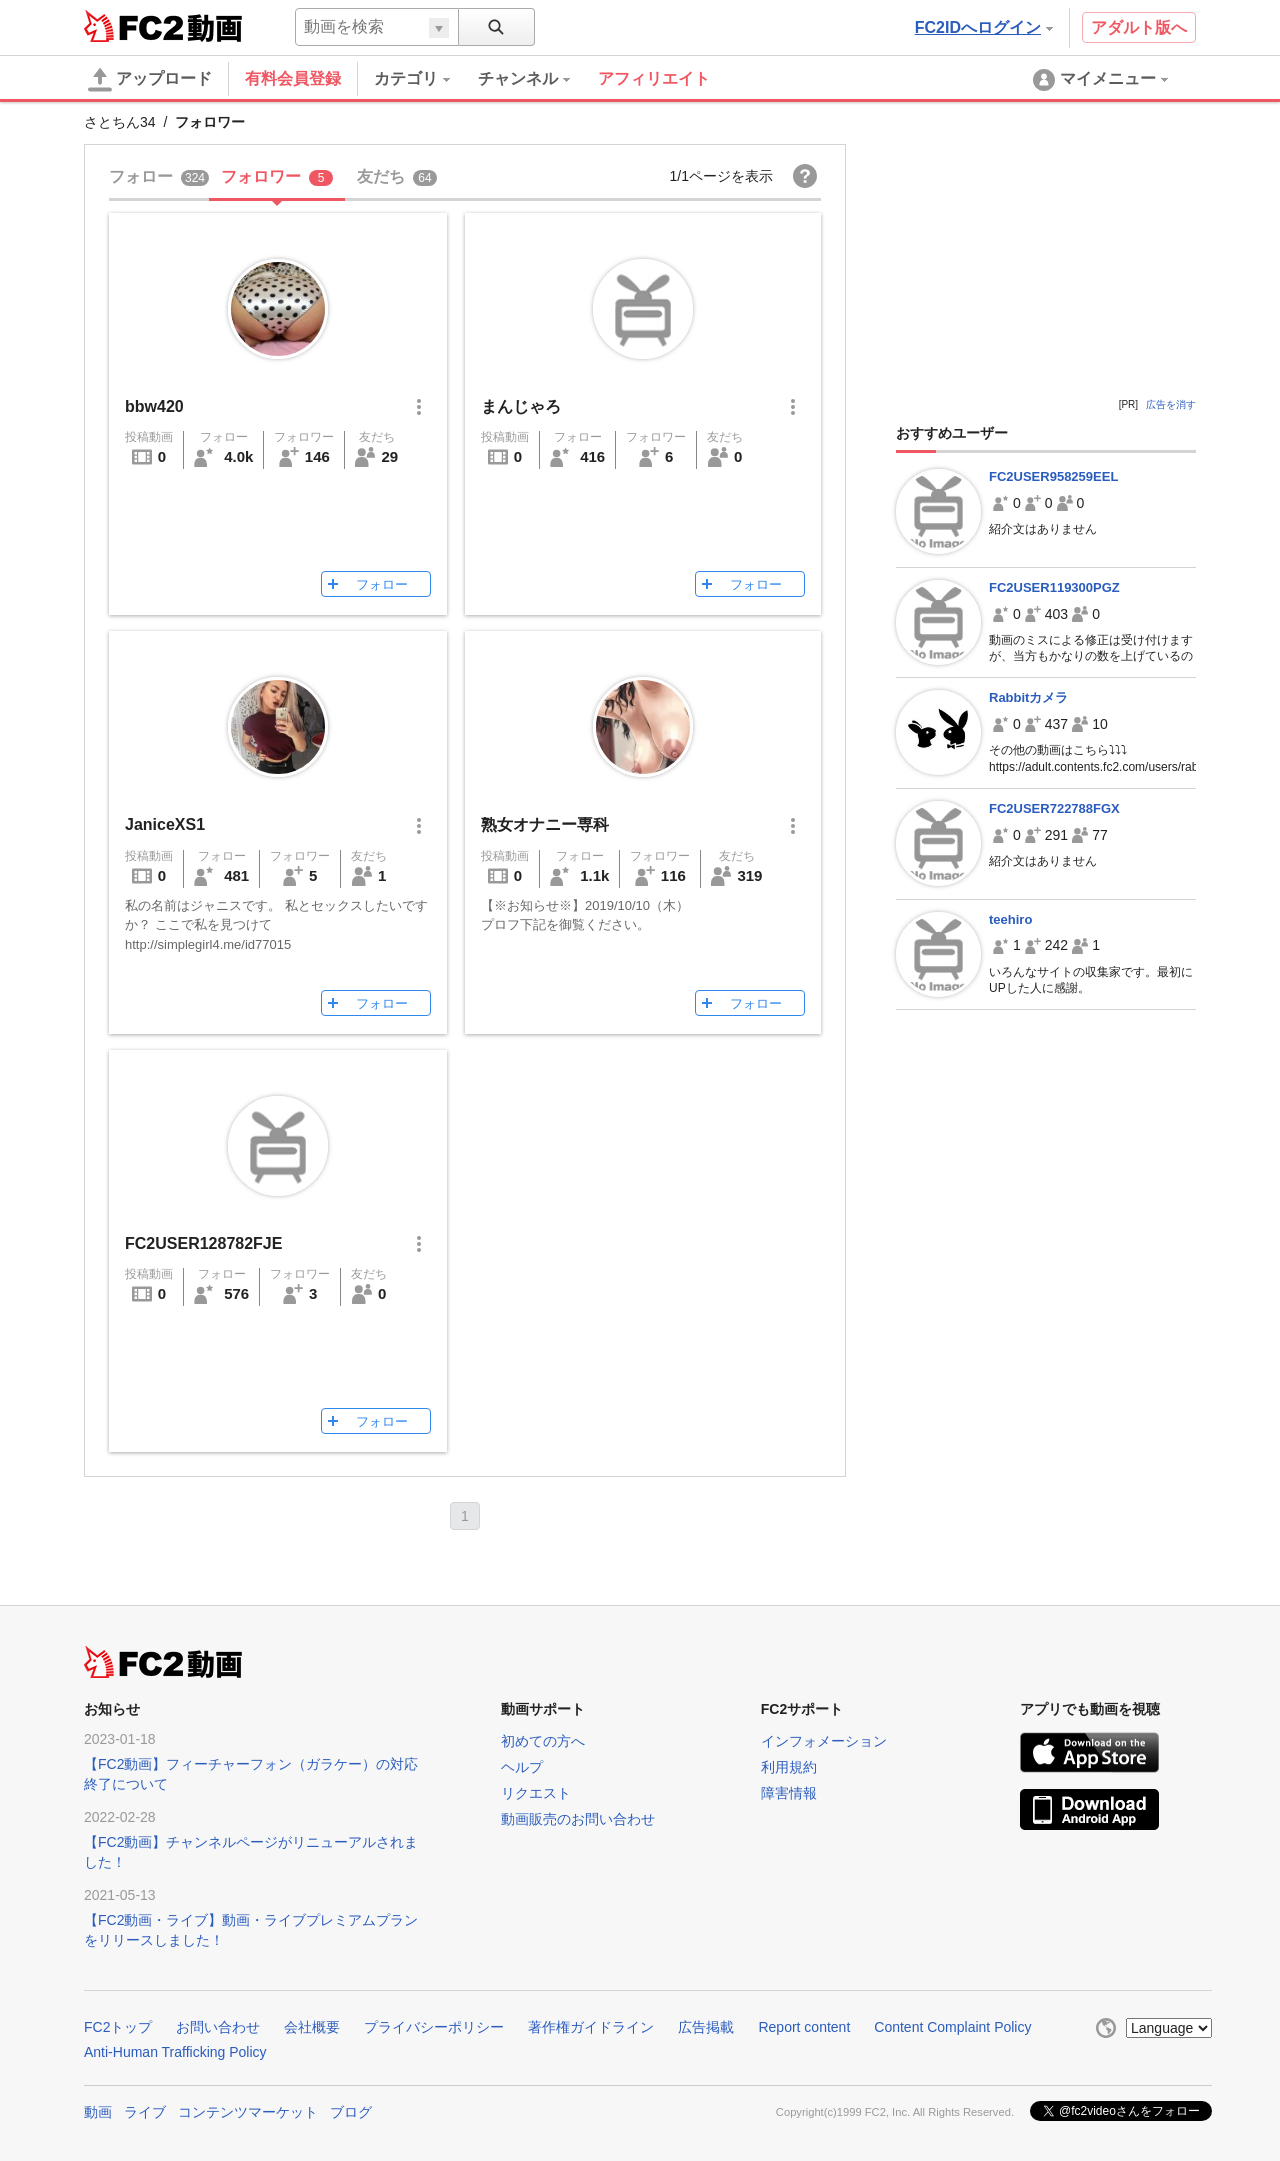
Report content (804, 2027)
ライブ (145, 2112)
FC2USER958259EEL (1053, 476)
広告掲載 (706, 2027)
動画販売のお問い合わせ (578, 1819)
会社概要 (312, 2027)
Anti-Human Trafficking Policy (175, 2052)
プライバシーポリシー (434, 2027)
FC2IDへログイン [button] (984, 27)
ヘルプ (522, 1767)
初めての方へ (543, 1741)
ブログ (351, 2112)
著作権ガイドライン (591, 2027)
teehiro (1010, 919)
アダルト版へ (1139, 27)
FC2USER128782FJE (203, 1243)
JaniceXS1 (165, 824)
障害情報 (789, 1793)
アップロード (150, 80)
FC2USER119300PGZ (1054, 587)
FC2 (133, 26)
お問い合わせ (218, 2027)
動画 (98, 2112)
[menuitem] (426, 79)
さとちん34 (120, 122)
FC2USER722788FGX (1054, 808)
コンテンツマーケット (248, 2112)
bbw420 (154, 406)
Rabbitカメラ (1028, 697)
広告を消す (1171, 404)
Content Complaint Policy (952, 2027)
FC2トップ (118, 2027)
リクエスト (536, 1793)
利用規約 (789, 1767)
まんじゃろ (521, 406)
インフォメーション (824, 1741)
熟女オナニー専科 (545, 824)
